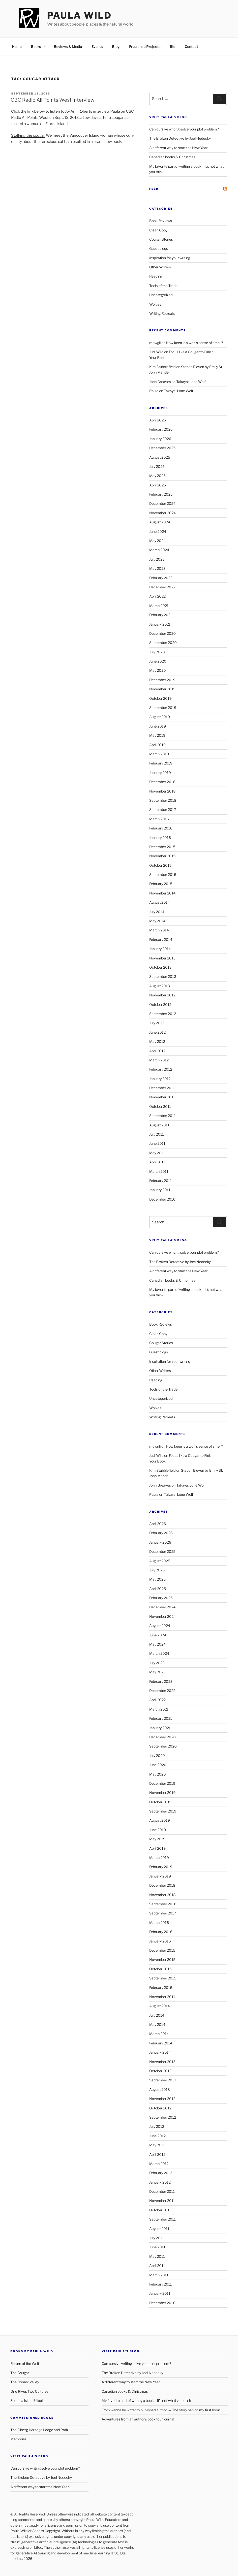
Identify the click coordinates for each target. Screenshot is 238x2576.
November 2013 (162, 958)
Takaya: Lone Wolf (191, 382)
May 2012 (157, 1041)
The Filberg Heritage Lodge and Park (39, 2430)
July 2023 (157, 559)
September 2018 (162, 800)
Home (17, 46)
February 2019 (160, 763)
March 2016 (159, 819)
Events (97, 46)
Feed (153, 189)
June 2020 (157, 661)
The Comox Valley (24, 2382)
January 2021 (160, 624)
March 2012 (159, 1060)
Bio (172, 46)
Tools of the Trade (163, 286)
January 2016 (160, 837)
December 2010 (162, 1199)
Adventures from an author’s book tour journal (138, 2419)
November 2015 (162, 856)
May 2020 (157, 670)
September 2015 (162, 874)
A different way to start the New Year (178, 148)
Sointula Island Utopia (27, 2400)
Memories (18, 2439)
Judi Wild (156, 352)
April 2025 (157, 485)
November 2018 (162, 791)
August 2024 (159, 522)
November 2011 (162, 1097)
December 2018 (162, 782)
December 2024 (162, 503)
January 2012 (160, 1079)
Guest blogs (158, 248)
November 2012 (162, 995)
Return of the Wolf (24, 2363)
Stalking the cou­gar (28, 135)
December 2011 (162, 1088)
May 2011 (157, 1153)
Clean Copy (158, 230)
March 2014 (159, 930)
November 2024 (162, 513)
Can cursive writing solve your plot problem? (184, 129)
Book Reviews (160, 221)
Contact (191, 46)
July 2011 (156, 1134)
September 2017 (162, 809)
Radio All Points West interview (52, 100)
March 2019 (159, 754)
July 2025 (157, 466)
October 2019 (160, 698)
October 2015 (160, 865)
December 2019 (162, 680)
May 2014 (157, 921)
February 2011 (160, 1180)
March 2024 (159, 550)
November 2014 (162, 893)
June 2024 (157, 531)
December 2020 (162, 633)
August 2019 (159, 717)
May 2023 (157, 568)
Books (38, 46)
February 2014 (160, 939)
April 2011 (157, 1162)
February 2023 (161, 578)
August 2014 (159, 902)
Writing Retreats (162, 313)
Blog (116, 46)
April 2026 (157, 420)
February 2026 (161, 429)
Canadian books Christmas (172, 157)
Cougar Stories (161, 239)
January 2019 (160, 772)
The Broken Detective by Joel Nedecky (180, 138)
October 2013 (160, 967)
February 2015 (160, 884)
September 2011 (162, 1115)
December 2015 (162, 847)
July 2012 (156, 1023)
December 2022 (162, 587)
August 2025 (159, 457)
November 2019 (162, 689)
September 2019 (162, 707)
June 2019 (157, 726)
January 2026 (160, 439)
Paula (153, 391)
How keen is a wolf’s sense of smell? (194, 343)
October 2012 (160, 1004)
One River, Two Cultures (29, 2391)
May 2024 (157, 541)
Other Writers (160, 267)
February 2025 (161, 494)
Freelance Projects (144, 46)
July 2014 (156, 912)
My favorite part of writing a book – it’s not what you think (146, 2400)
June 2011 (157, 1143)
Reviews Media (68, 46)
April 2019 (157, 745)
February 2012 (160, 1069)
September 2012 (162, 1014)
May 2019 (157, 735)
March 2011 (158, 1171)
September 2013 (162, 976)
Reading (155, 276)
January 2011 (159, 1190)
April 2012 (157, 1051)
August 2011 (159, 1125)
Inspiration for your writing (169, 258)
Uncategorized (161, 295)
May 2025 (157, 476)
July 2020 (157, 652)
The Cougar (19, 2373)
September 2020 (163, 642)
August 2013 (159, 986)
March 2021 (159, 606)
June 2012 (157, 1032)
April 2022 (157, 596)
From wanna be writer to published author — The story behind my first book (161, 2410)
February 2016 (160, 828)
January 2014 (160, 949)
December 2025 (162, 448)
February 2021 (160, 615)
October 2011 (160, 1106)
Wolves (155, 304)
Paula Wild (79, 15)
